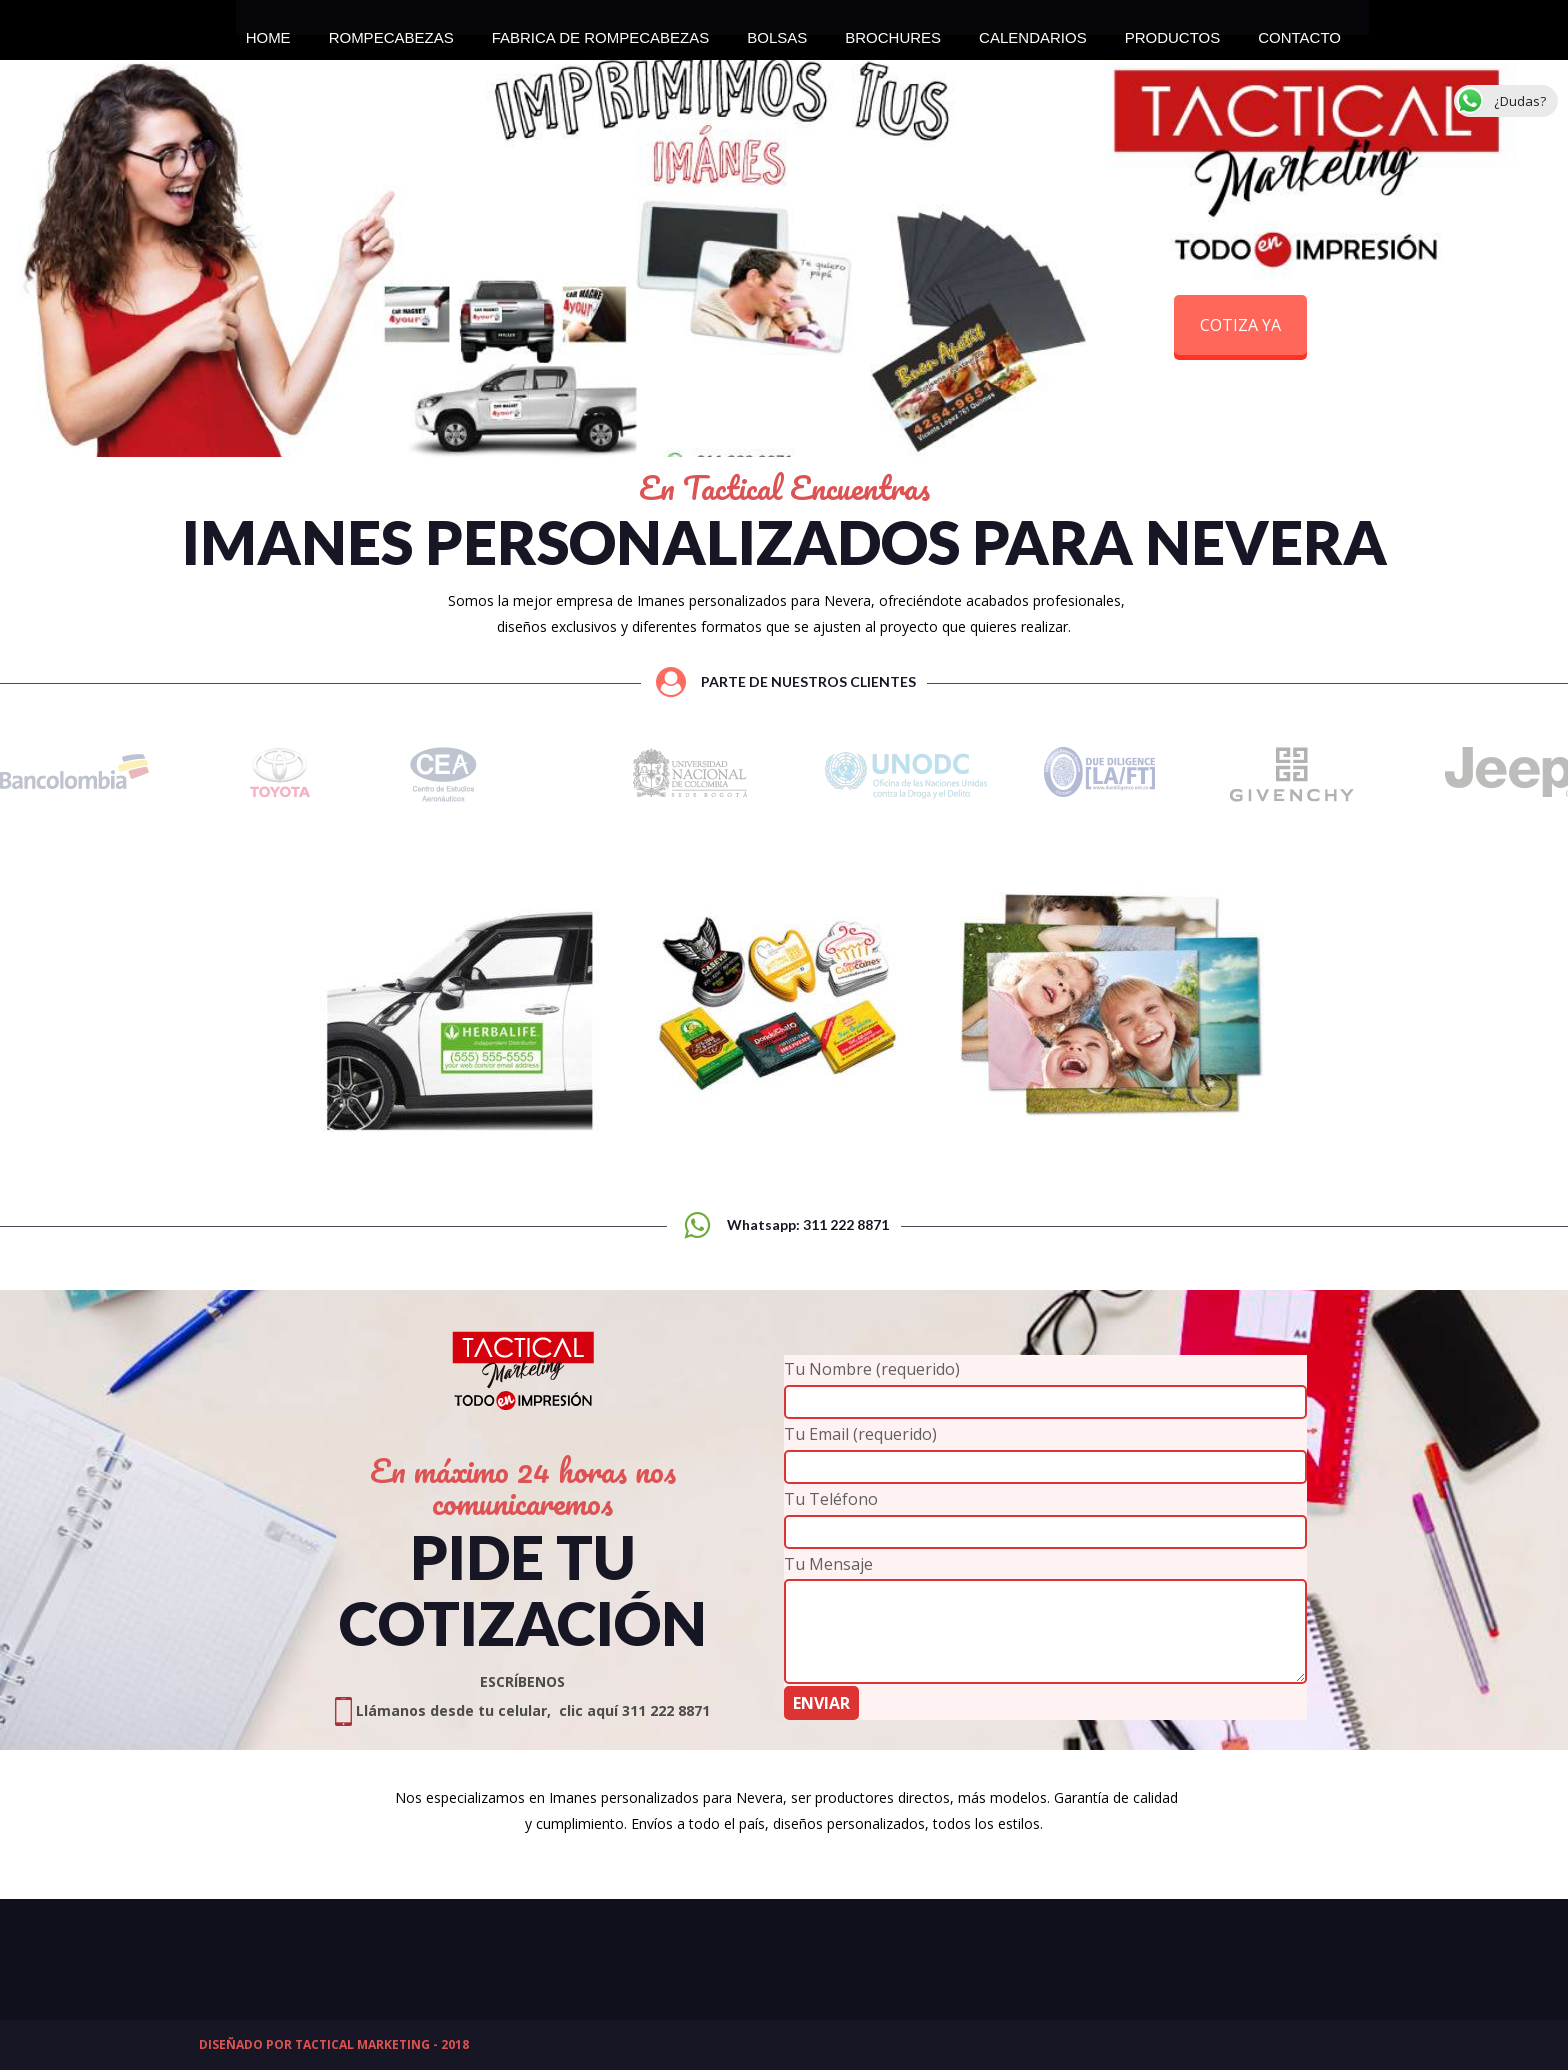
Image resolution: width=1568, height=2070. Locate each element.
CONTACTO (1299, 32)
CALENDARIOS (1033, 32)
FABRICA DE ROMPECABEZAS (601, 32)
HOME (268, 32)
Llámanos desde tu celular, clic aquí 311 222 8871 (522, 1710)
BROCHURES (893, 32)
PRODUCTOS (1173, 32)
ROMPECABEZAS (391, 32)
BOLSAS (777, 32)
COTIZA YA (1240, 325)
